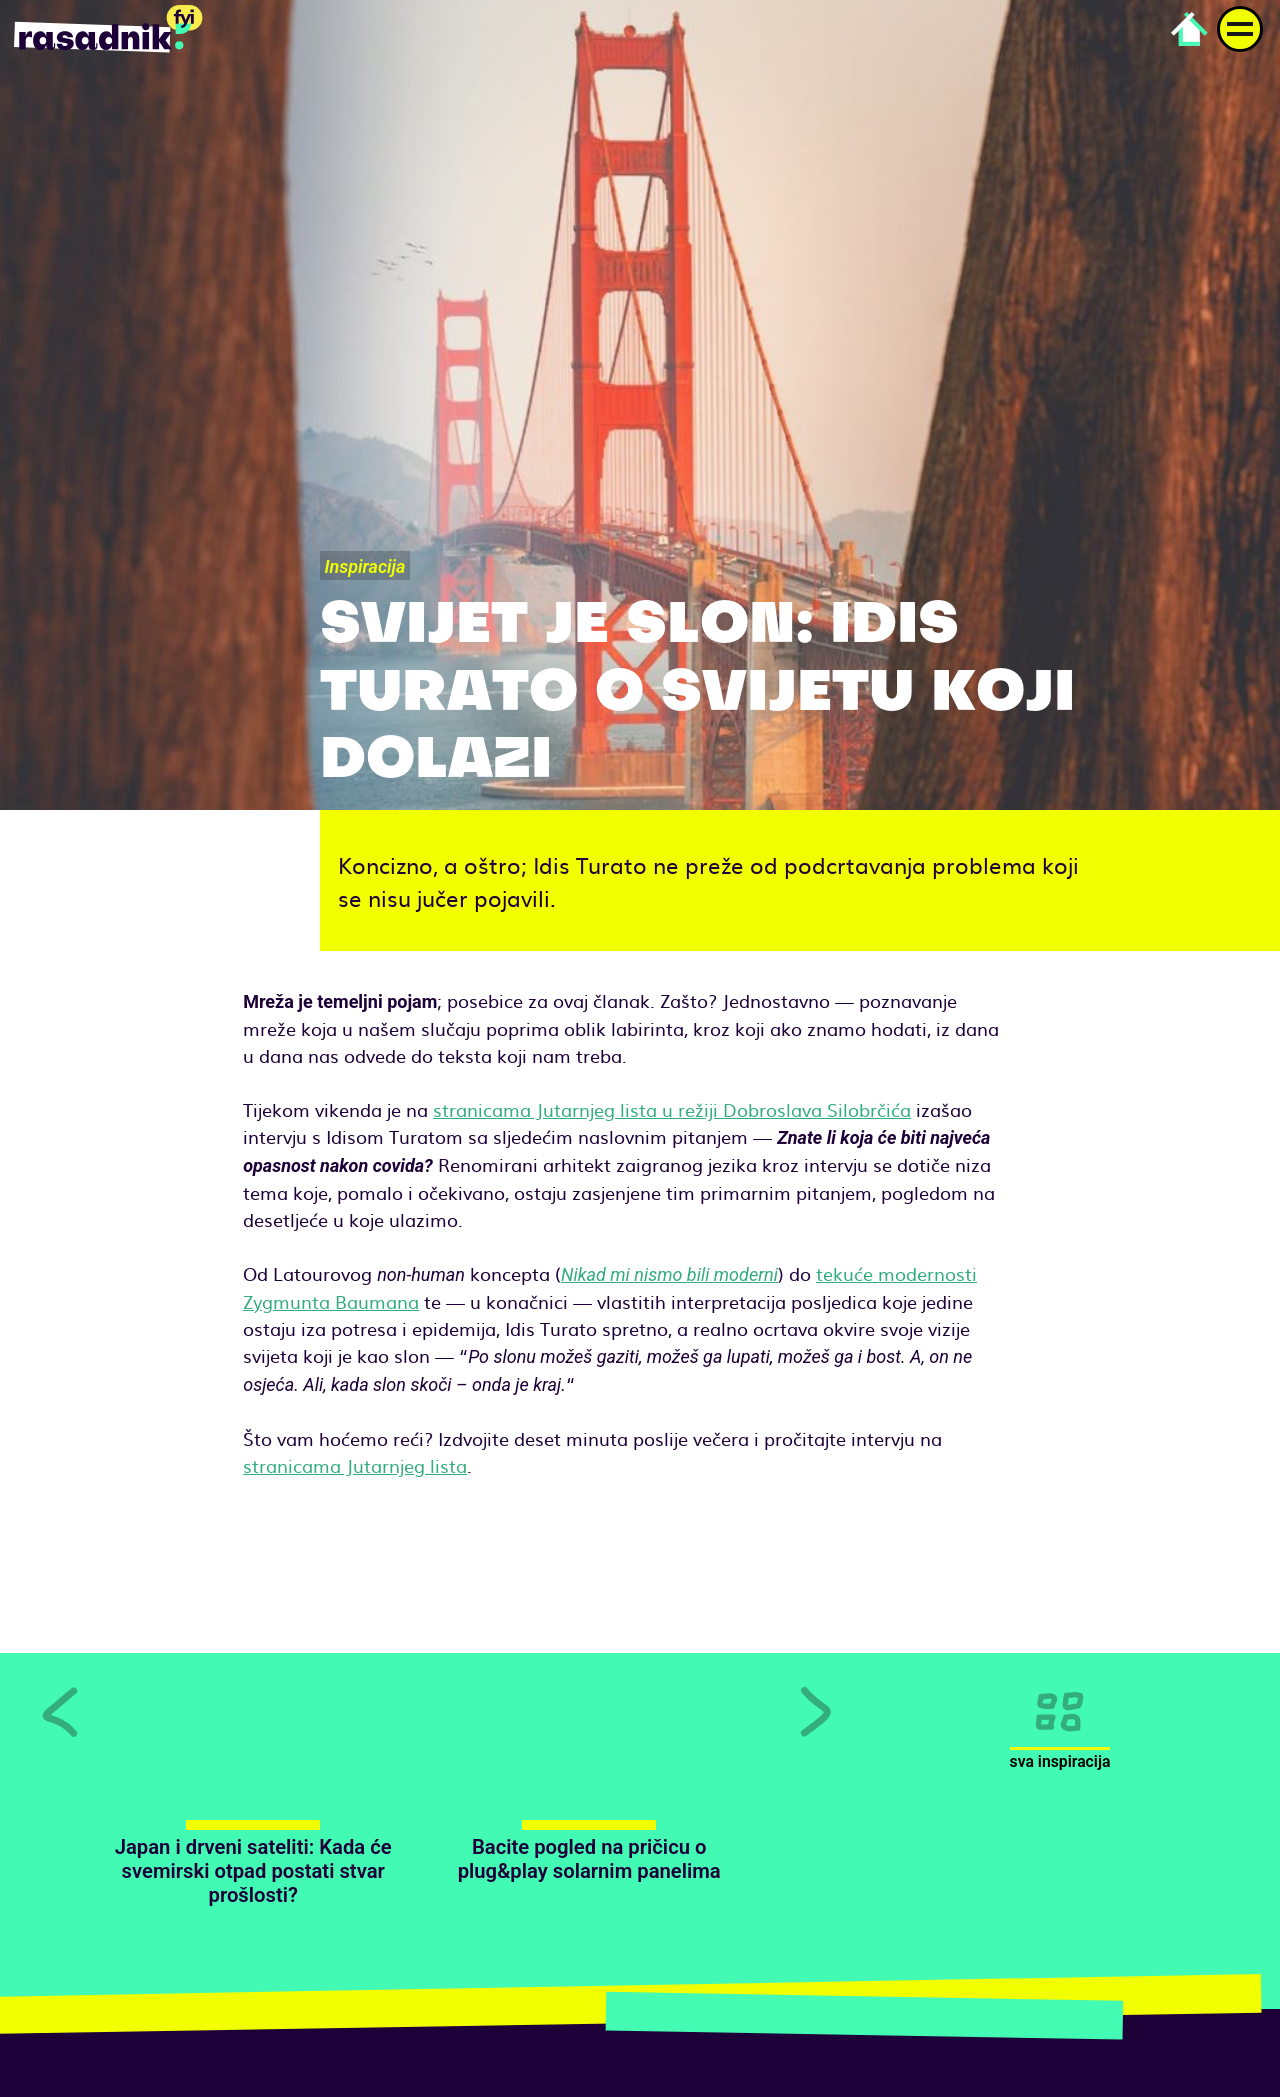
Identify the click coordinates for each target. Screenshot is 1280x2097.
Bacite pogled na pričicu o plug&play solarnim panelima (589, 1859)
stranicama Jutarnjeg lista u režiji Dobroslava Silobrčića (672, 1109)
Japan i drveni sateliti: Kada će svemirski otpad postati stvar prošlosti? (253, 1871)
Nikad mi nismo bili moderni (669, 1274)
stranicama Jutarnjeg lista (355, 1465)
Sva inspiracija (1060, 1761)
